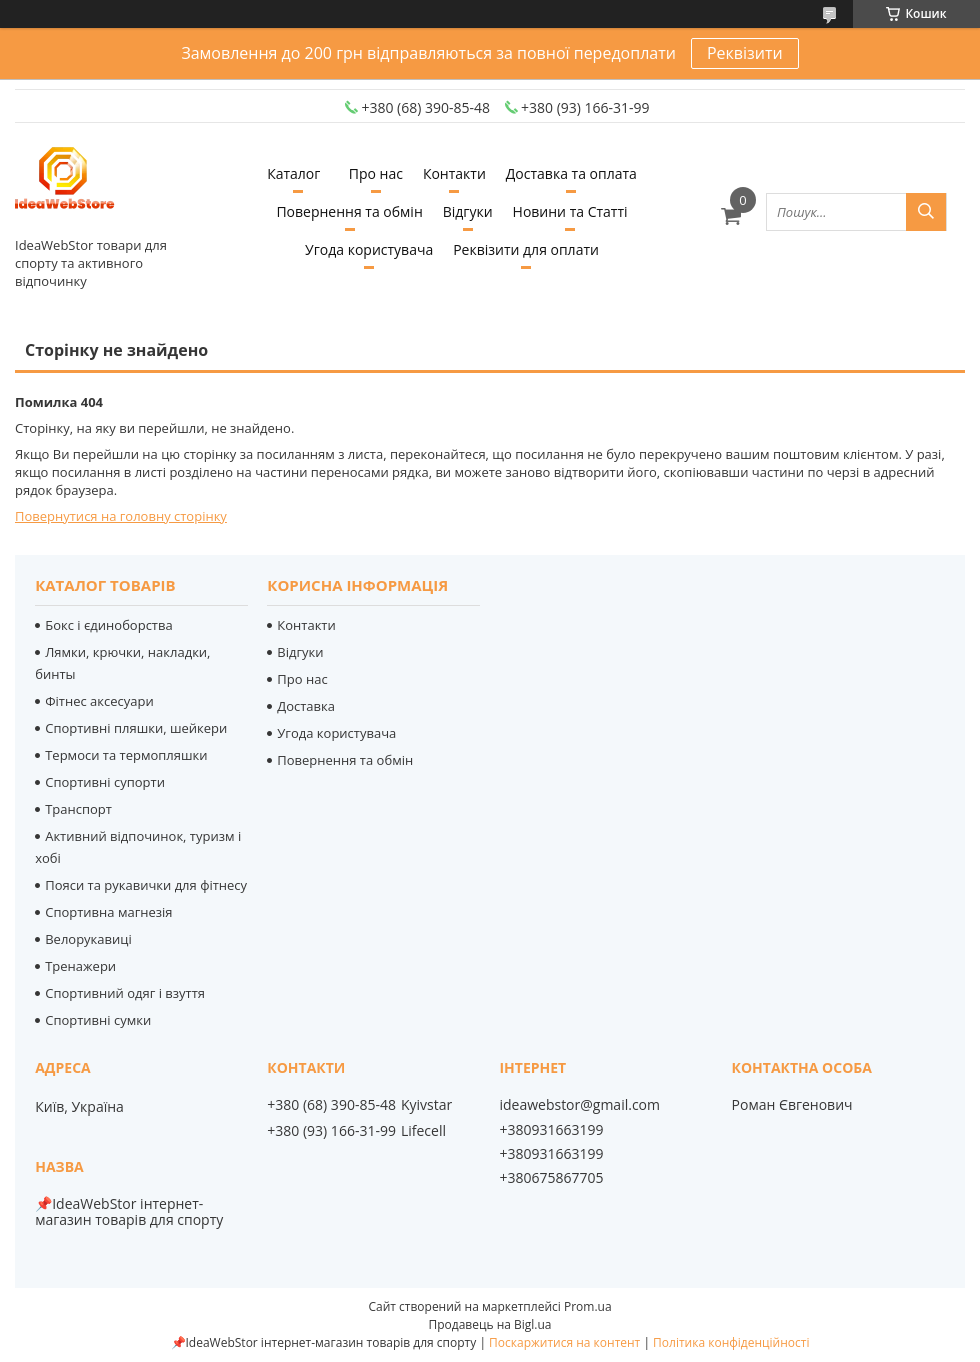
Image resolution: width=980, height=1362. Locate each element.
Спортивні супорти (105, 782)
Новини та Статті (570, 211)
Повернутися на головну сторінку (121, 516)
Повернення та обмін (349, 211)
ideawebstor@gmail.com (579, 1105)
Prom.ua (588, 1306)
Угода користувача (369, 249)
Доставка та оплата (571, 173)
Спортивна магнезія (108, 912)
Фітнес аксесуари (99, 701)
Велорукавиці (88, 939)
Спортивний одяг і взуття (125, 993)
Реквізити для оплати (526, 249)
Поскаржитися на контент (564, 1342)
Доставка (306, 706)
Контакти (454, 173)
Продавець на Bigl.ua (489, 1324)
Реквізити (745, 53)
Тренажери (80, 966)
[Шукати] (926, 212)
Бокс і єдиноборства (109, 625)
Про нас (376, 173)
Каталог (293, 173)
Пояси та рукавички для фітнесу (146, 885)
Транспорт (78, 809)
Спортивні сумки (98, 1020)
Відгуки (468, 211)
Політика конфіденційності (731, 1342)
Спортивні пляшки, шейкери (136, 728)
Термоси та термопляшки (126, 755)
